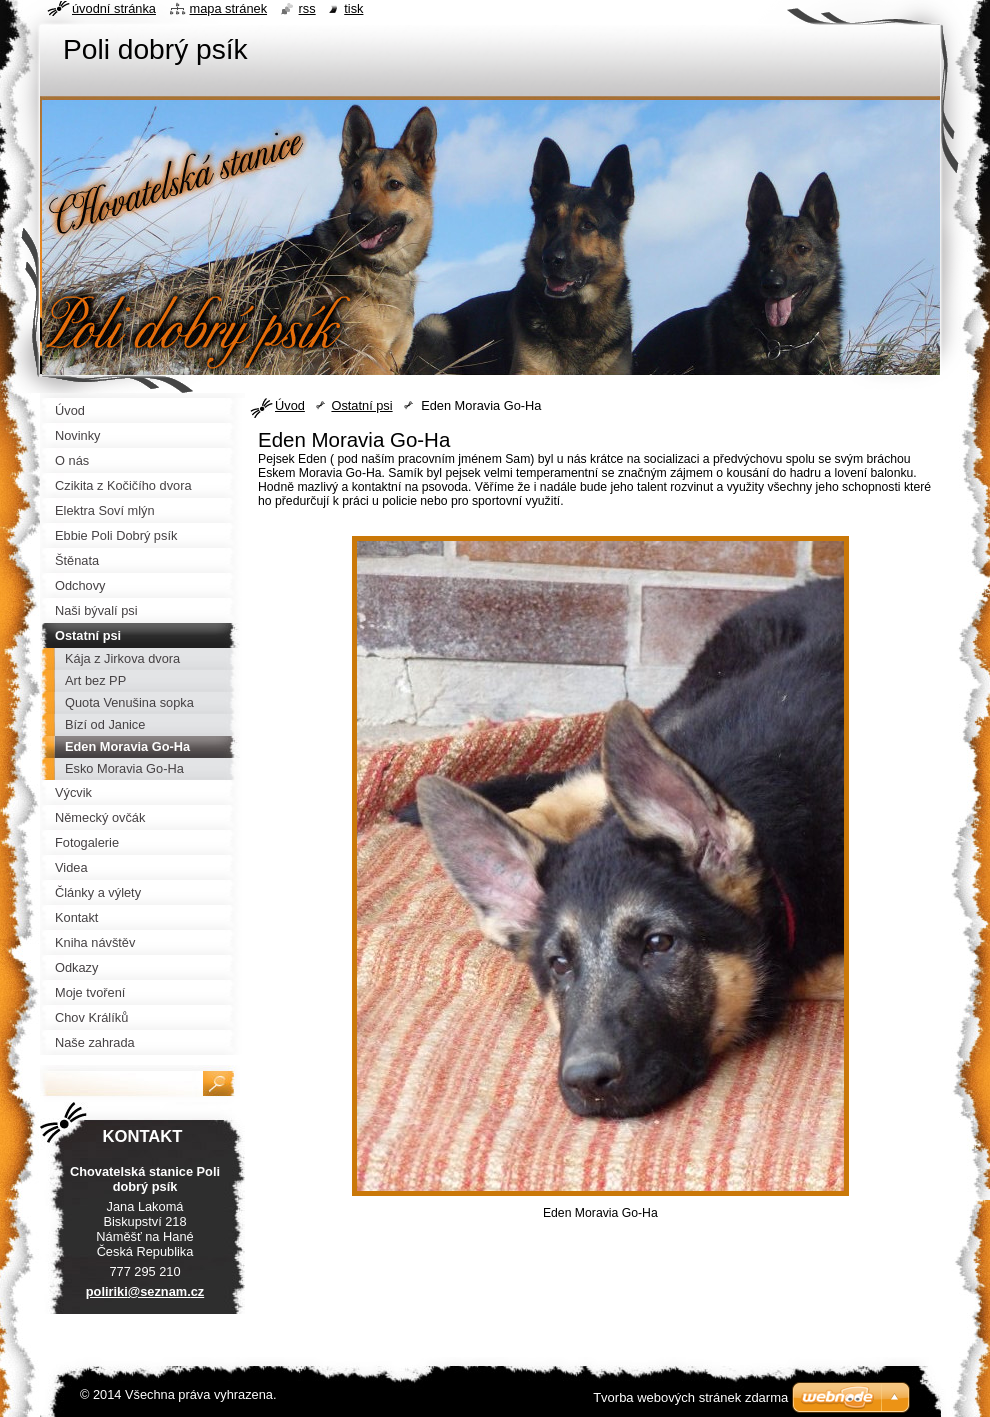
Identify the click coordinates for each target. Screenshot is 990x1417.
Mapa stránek (229, 8)
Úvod (290, 405)
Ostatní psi (361, 405)
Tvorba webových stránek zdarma (690, 1397)
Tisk (353, 8)
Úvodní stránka (114, 8)
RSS (307, 8)
